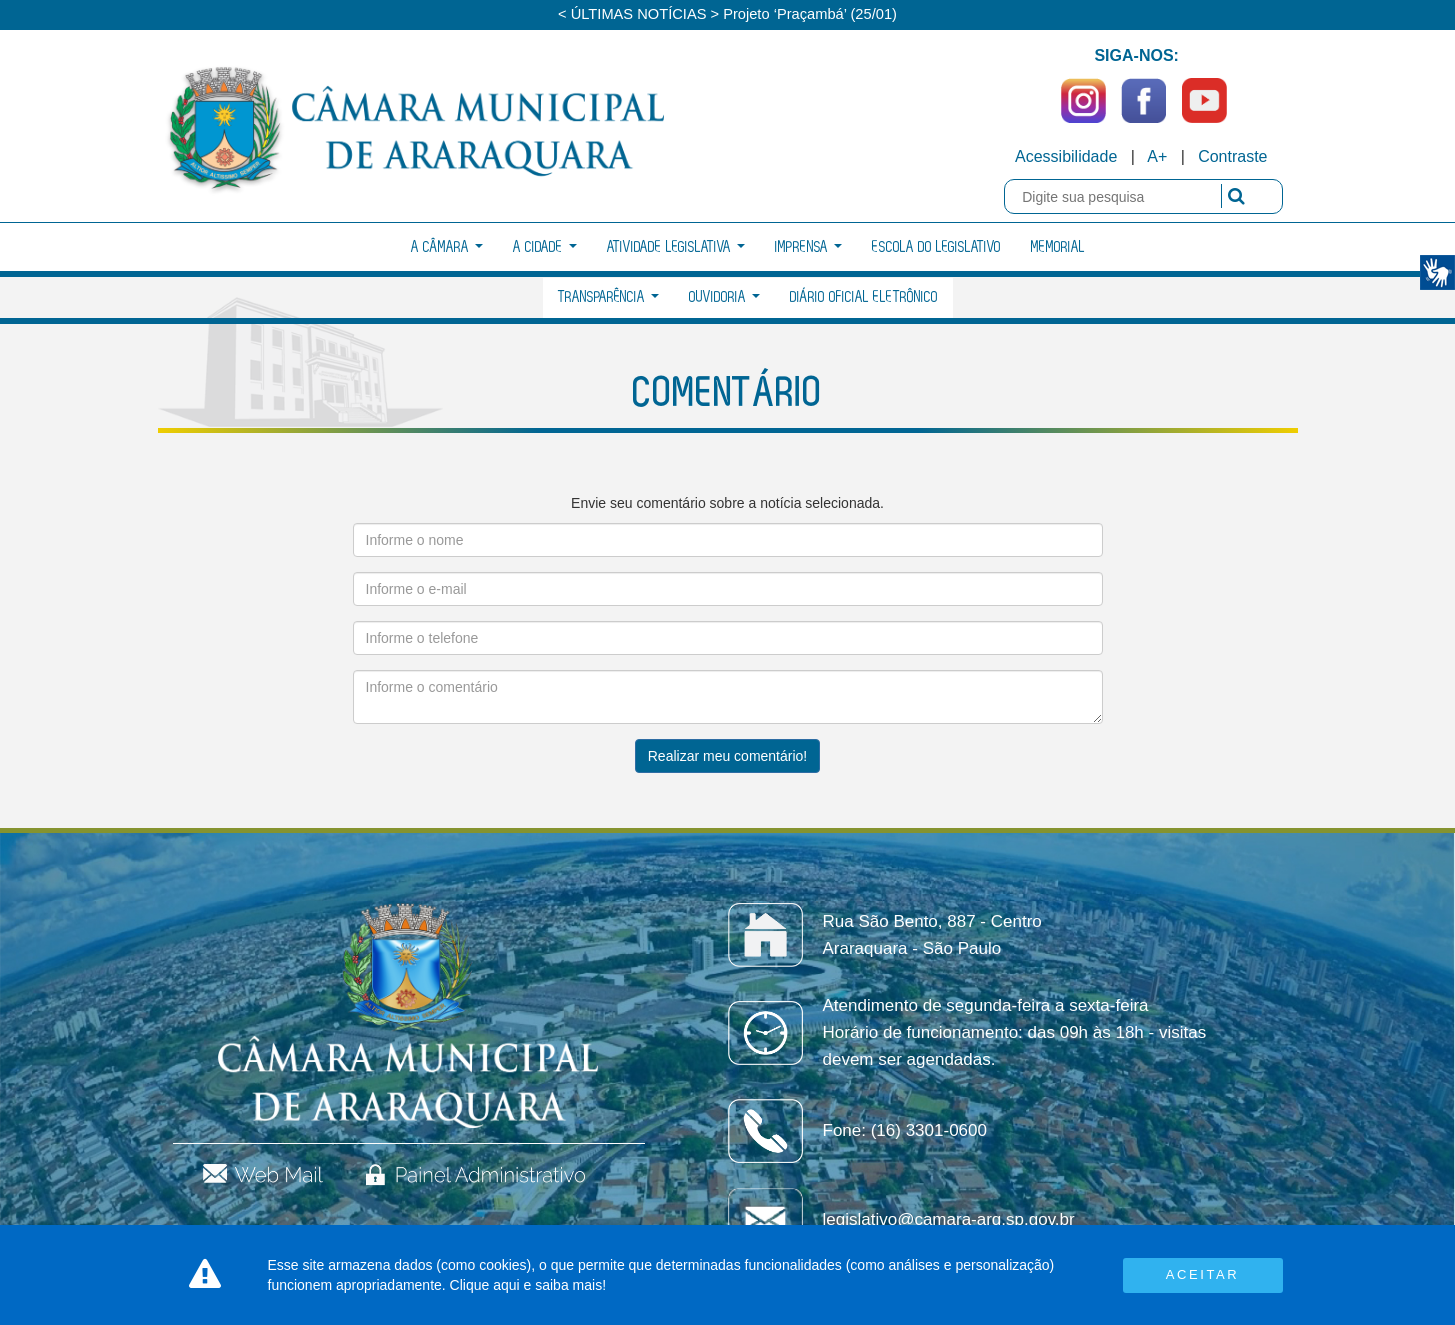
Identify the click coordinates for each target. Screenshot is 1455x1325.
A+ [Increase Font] (1157, 156)
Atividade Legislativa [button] (676, 247)
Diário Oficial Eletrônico (864, 297)
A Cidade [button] (545, 247)
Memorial (1058, 247)
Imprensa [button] (808, 247)
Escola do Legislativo (936, 247)
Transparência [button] (608, 297)
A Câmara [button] (447, 247)
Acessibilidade (1066, 156)
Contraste (1232, 156)
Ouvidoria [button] (724, 297)
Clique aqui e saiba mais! (528, 1285)
